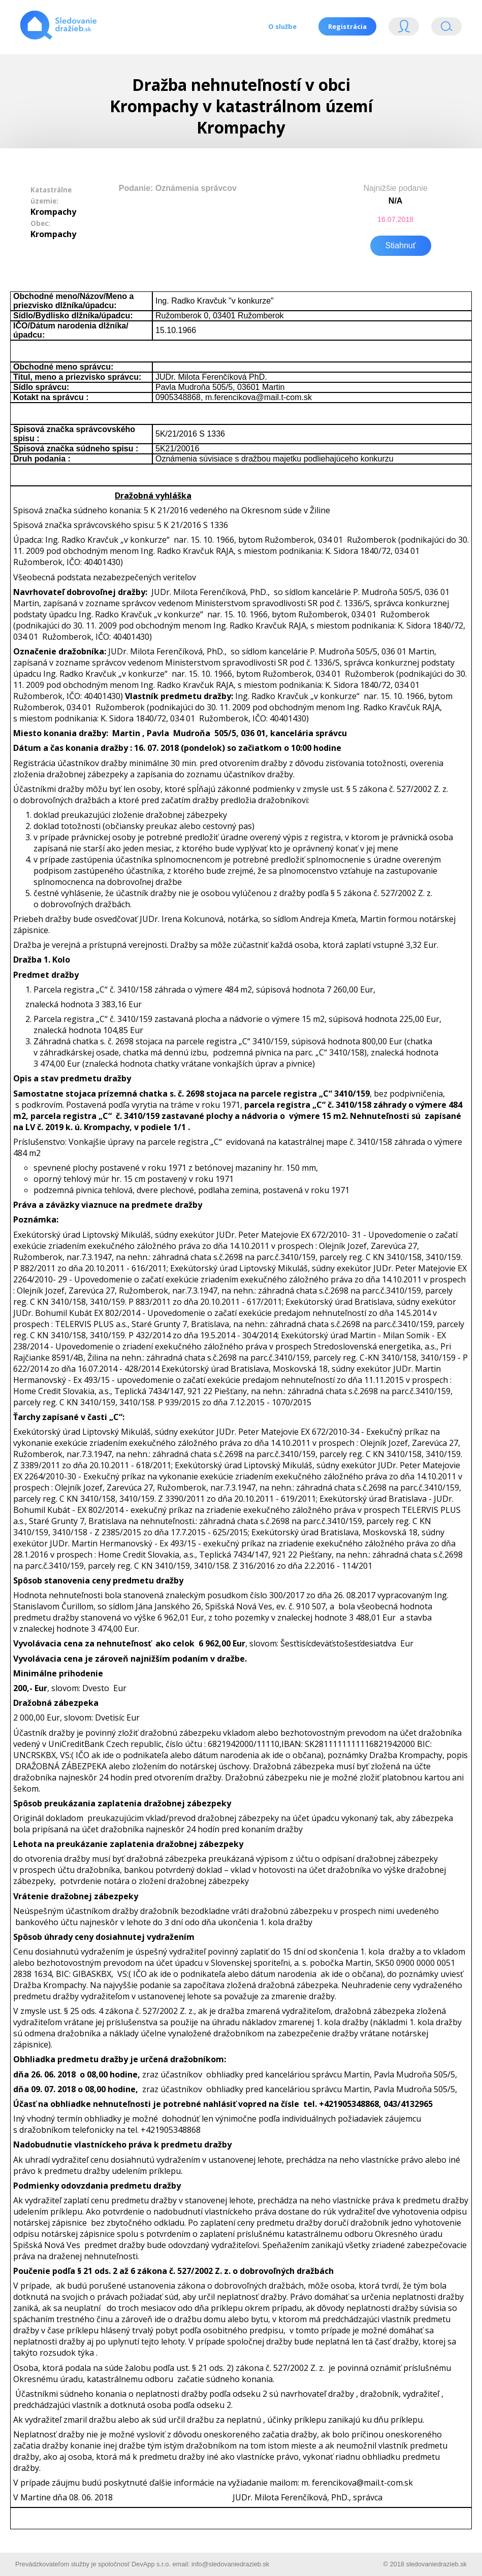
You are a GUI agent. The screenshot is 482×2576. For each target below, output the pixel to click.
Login (404, 29)
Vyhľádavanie (446, 29)
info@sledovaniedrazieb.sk (230, 2562)
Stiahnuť (400, 244)
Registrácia (347, 26)
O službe (281, 26)
